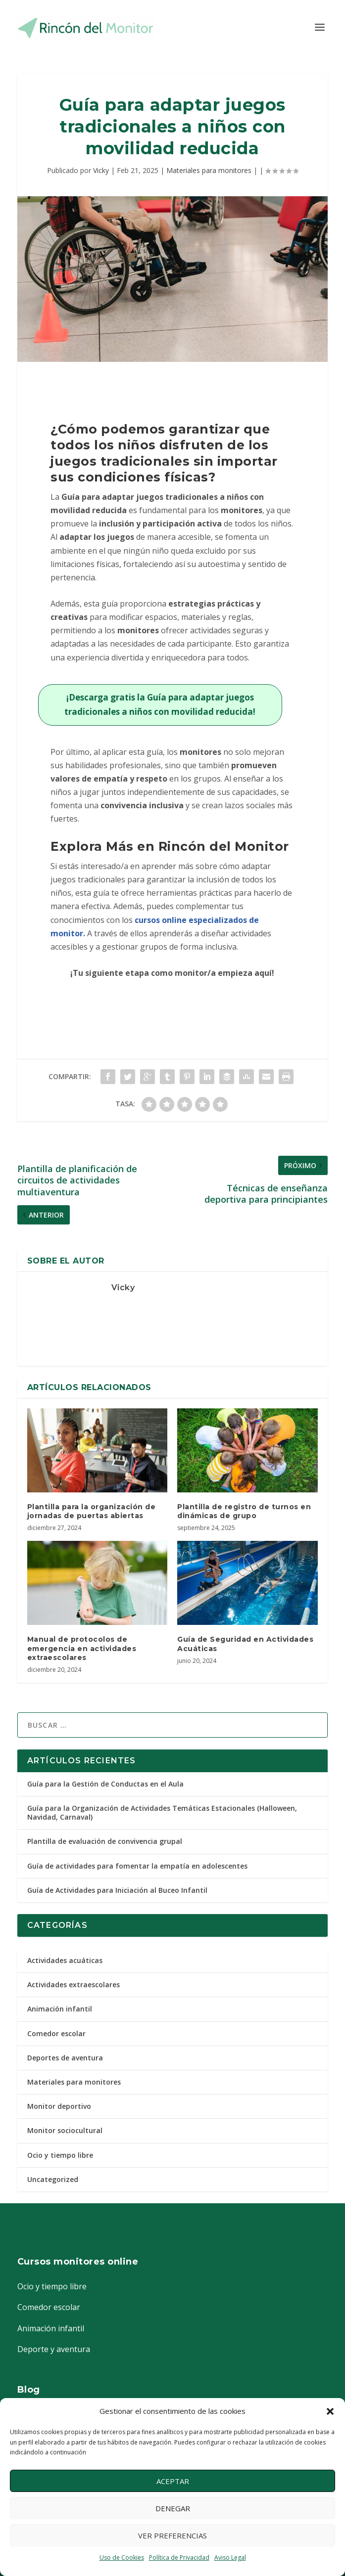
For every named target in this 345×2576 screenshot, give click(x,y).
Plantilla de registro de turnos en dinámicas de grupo (244, 1511)
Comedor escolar (56, 2033)
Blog (28, 2389)
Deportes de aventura (65, 2057)
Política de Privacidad (179, 2557)
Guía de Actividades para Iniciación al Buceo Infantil (117, 1890)
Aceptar (172, 2481)
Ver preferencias (172, 2535)
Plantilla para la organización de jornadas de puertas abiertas (91, 1511)
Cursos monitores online (78, 2261)
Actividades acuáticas (64, 1960)
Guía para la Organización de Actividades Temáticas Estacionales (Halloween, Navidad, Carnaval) (162, 1812)
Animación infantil (59, 2008)
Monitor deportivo (59, 2106)
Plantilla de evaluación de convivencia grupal (104, 1841)
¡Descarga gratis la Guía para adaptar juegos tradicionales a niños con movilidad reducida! (159, 704)
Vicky (101, 170)
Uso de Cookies (121, 2557)
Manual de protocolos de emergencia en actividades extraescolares (82, 1648)
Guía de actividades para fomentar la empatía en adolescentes (137, 1866)
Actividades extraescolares (73, 1984)
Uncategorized (52, 2179)
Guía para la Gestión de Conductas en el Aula (105, 1784)
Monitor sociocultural (64, 2130)
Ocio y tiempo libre (60, 2155)
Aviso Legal (230, 2557)
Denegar (172, 2508)
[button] (330, 2411)
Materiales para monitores (208, 170)
